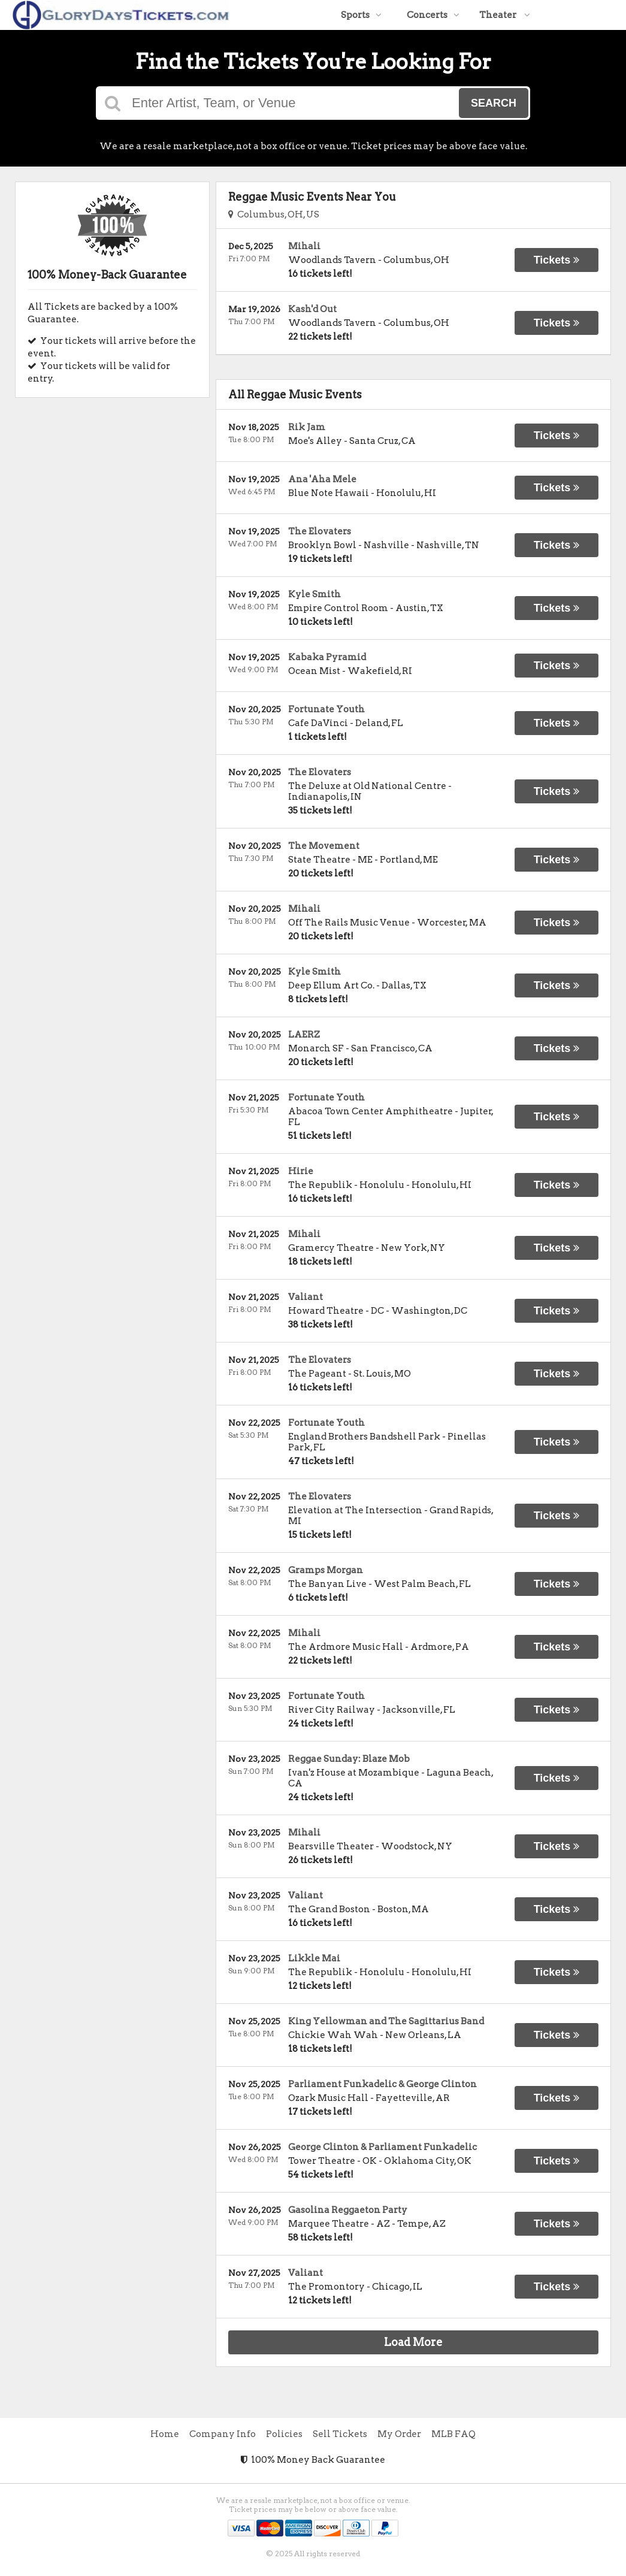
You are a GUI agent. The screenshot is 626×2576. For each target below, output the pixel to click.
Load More (413, 2342)
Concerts (433, 15)
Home (164, 2434)
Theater (504, 15)
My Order (399, 2434)
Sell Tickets (340, 2434)
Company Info (222, 2434)
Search (493, 103)
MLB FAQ (453, 2434)
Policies (284, 2434)
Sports (361, 15)
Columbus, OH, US (273, 214)
